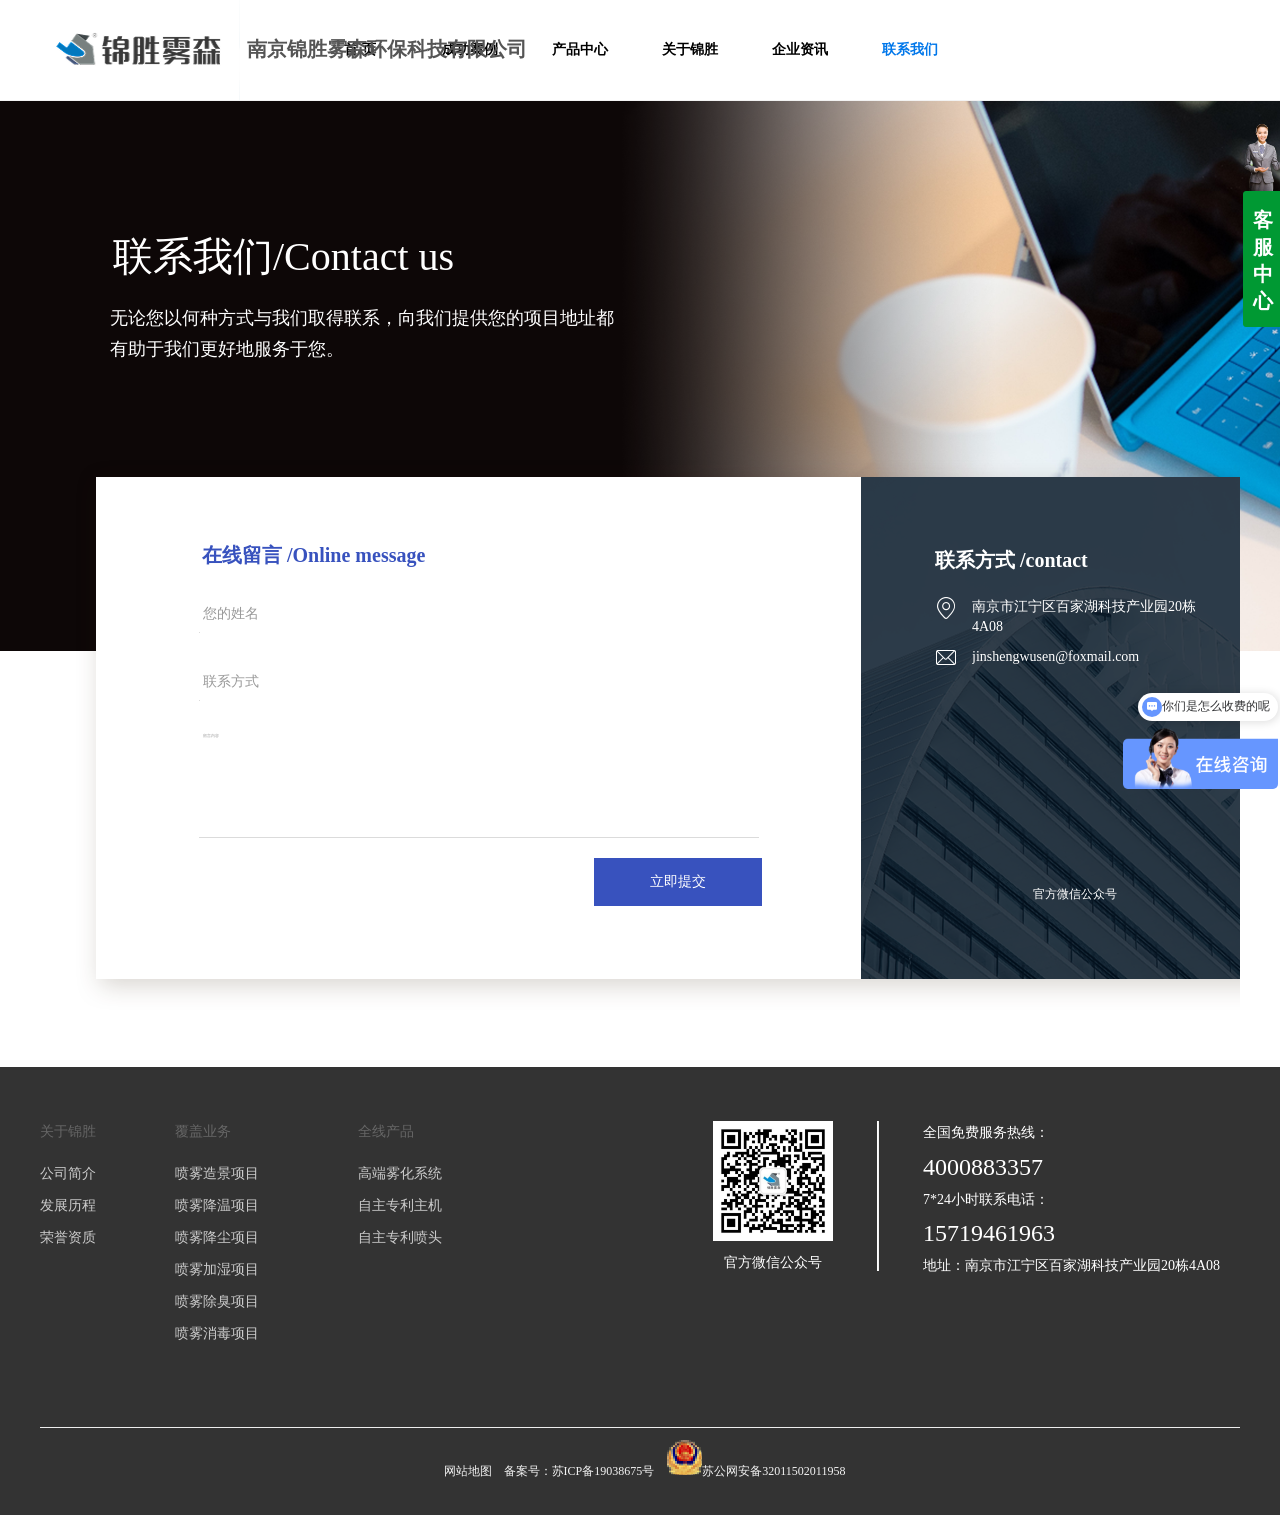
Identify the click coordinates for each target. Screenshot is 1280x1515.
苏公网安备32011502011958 (773, 1471)
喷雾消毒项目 (217, 1333)
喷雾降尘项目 (217, 1237)
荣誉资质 (68, 1237)
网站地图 (468, 1471)
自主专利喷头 (400, 1237)
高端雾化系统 (400, 1173)
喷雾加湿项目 (217, 1269)
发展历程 (68, 1205)
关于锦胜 (68, 1131)
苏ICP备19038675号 (603, 1471)
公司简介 (68, 1173)
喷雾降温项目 (217, 1205)
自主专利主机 (400, 1205)
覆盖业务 (203, 1131)
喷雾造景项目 (217, 1173)
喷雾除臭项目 (217, 1301)
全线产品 (386, 1131)
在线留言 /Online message (313, 555)
